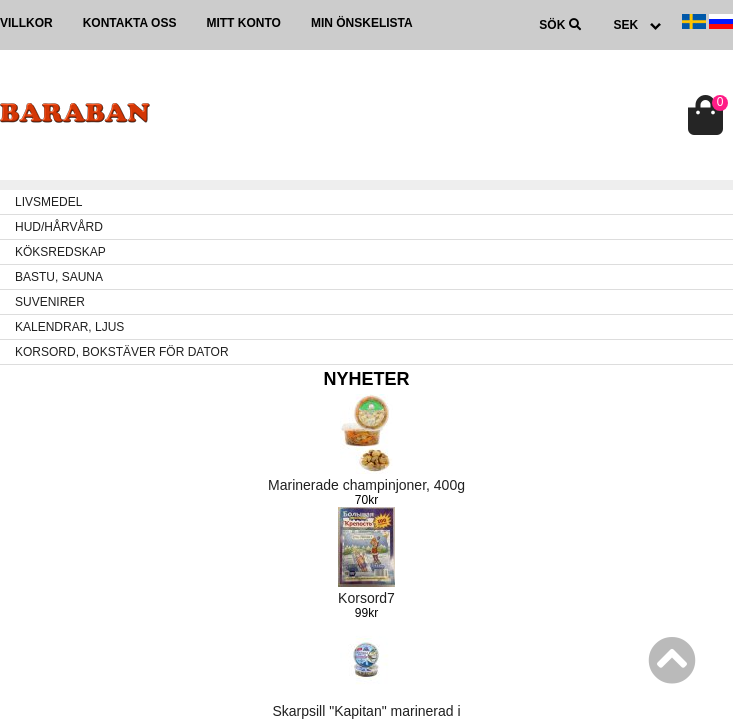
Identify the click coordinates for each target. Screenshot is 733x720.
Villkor (26, 23)
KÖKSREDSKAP (60, 252)
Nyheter (366, 379)
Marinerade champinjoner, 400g (366, 485)
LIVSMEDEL (48, 202)
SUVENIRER (50, 302)
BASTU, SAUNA (59, 277)
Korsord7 (366, 598)
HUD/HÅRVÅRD (59, 227)
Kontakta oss (130, 23)
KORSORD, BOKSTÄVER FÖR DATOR (122, 352)
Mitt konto (243, 23)
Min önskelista (362, 23)
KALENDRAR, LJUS (69, 327)
